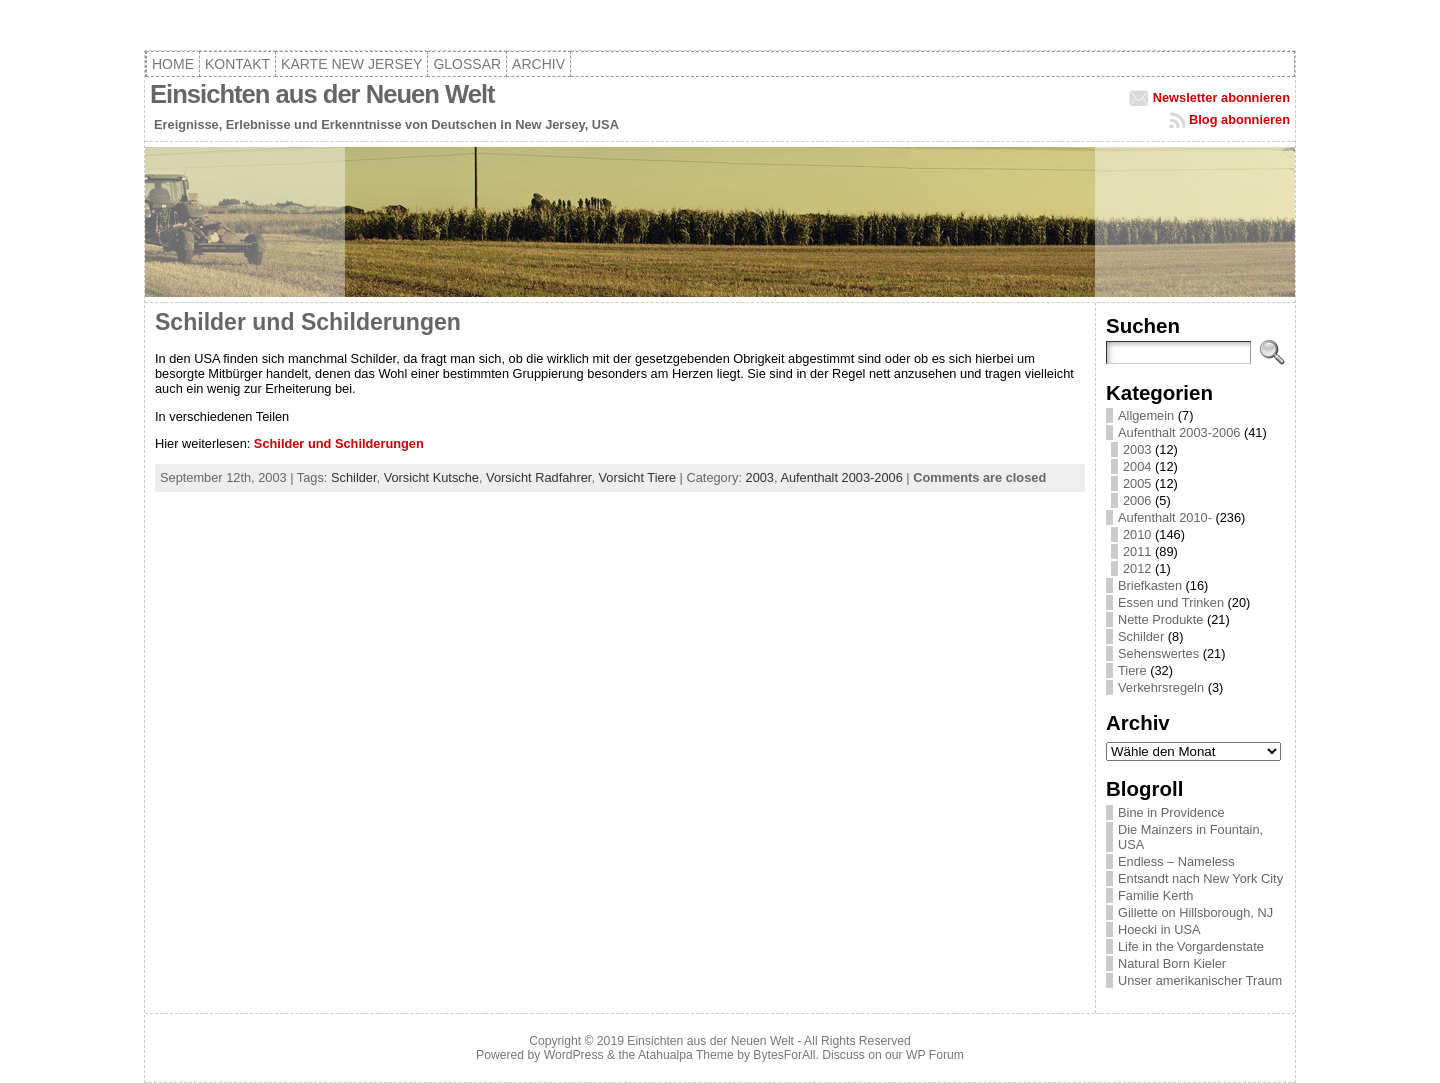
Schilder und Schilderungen (308, 322)
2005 (1137, 483)
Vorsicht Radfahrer (538, 477)
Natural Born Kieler (1172, 963)
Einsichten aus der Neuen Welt (322, 94)
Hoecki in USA (1159, 929)
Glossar (467, 64)
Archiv (538, 64)
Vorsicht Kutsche (431, 477)
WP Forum (935, 1055)
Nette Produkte (1160, 619)
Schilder (354, 477)
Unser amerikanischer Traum (1200, 980)
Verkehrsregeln (1161, 687)
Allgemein (1146, 415)
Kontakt (237, 64)
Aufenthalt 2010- (1165, 517)
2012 (1137, 568)
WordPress (574, 1055)
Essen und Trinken (1171, 602)
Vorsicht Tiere (638, 477)
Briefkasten (1150, 585)
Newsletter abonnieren (1221, 97)
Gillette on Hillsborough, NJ (1195, 912)
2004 (1137, 466)
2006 (1137, 500)
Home (173, 64)
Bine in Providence (1171, 812)
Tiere (1132, 670)
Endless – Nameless (1176, 861)
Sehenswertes (1158, 653)
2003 (760, 477)
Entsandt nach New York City (1200, 878)
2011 (1137, 551)
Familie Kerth (1155, 895)
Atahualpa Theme (686, 1055)
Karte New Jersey (351, 64)
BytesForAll (784, 1055)
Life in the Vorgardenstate (1191, 946)
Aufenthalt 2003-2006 (841, 477)
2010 (1137, 534)
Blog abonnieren (1239, 119)
